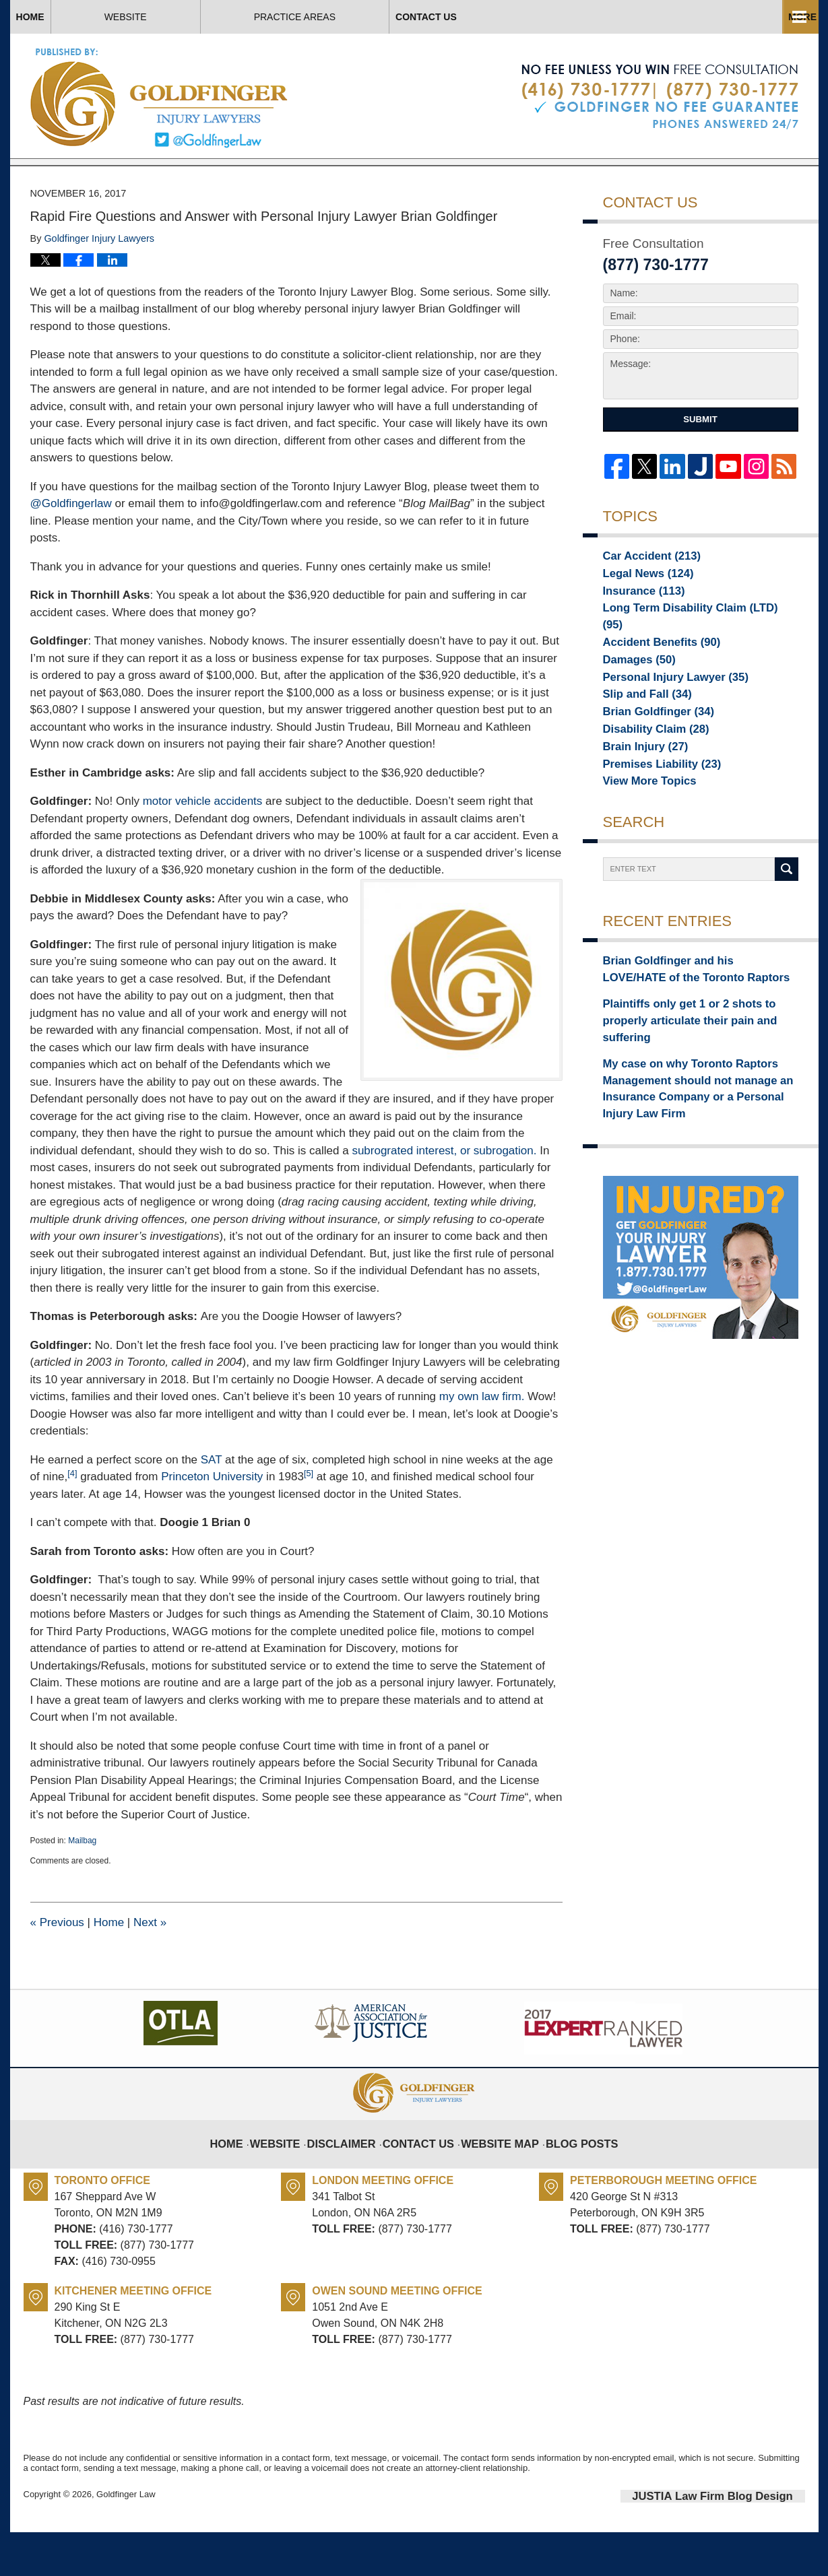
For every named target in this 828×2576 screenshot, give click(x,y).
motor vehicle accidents (203, 847)
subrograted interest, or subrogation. (444, 1197)
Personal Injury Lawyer (664, 714)
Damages (633, 695)
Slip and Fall (640, 733)
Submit (700, 466)
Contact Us (722, 16)
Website (220, 16)
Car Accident (644, 601)
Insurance (637, 639)
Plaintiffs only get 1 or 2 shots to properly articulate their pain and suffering (696, 1053)
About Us (372, 16)
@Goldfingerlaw (71, 549)
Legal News (641, 620)
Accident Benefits (652, 676)
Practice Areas (544, 16)
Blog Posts (570, 2180)
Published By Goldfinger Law (659, 97)
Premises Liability (653, 808)
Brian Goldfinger (650, 752)
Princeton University (212, 1523)
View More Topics (642, 827)
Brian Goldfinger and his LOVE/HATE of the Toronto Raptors (700, 1015)
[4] (72, 1520)
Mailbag (82, 1887)
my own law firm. (482, 1442)
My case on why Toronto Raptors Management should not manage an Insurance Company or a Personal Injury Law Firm (693, 1105)
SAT (211, 1506)
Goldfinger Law (125, 2541)
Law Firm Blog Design (740, 2541)
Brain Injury (639, 790)
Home (77, 16)
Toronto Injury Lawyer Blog (160, 97)
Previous (57, 1968)
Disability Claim (648, 771)
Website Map (497, 2180)
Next (149, 1968)
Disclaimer (354, 2180)
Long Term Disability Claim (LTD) (686, 658)
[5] (308, 1520)
